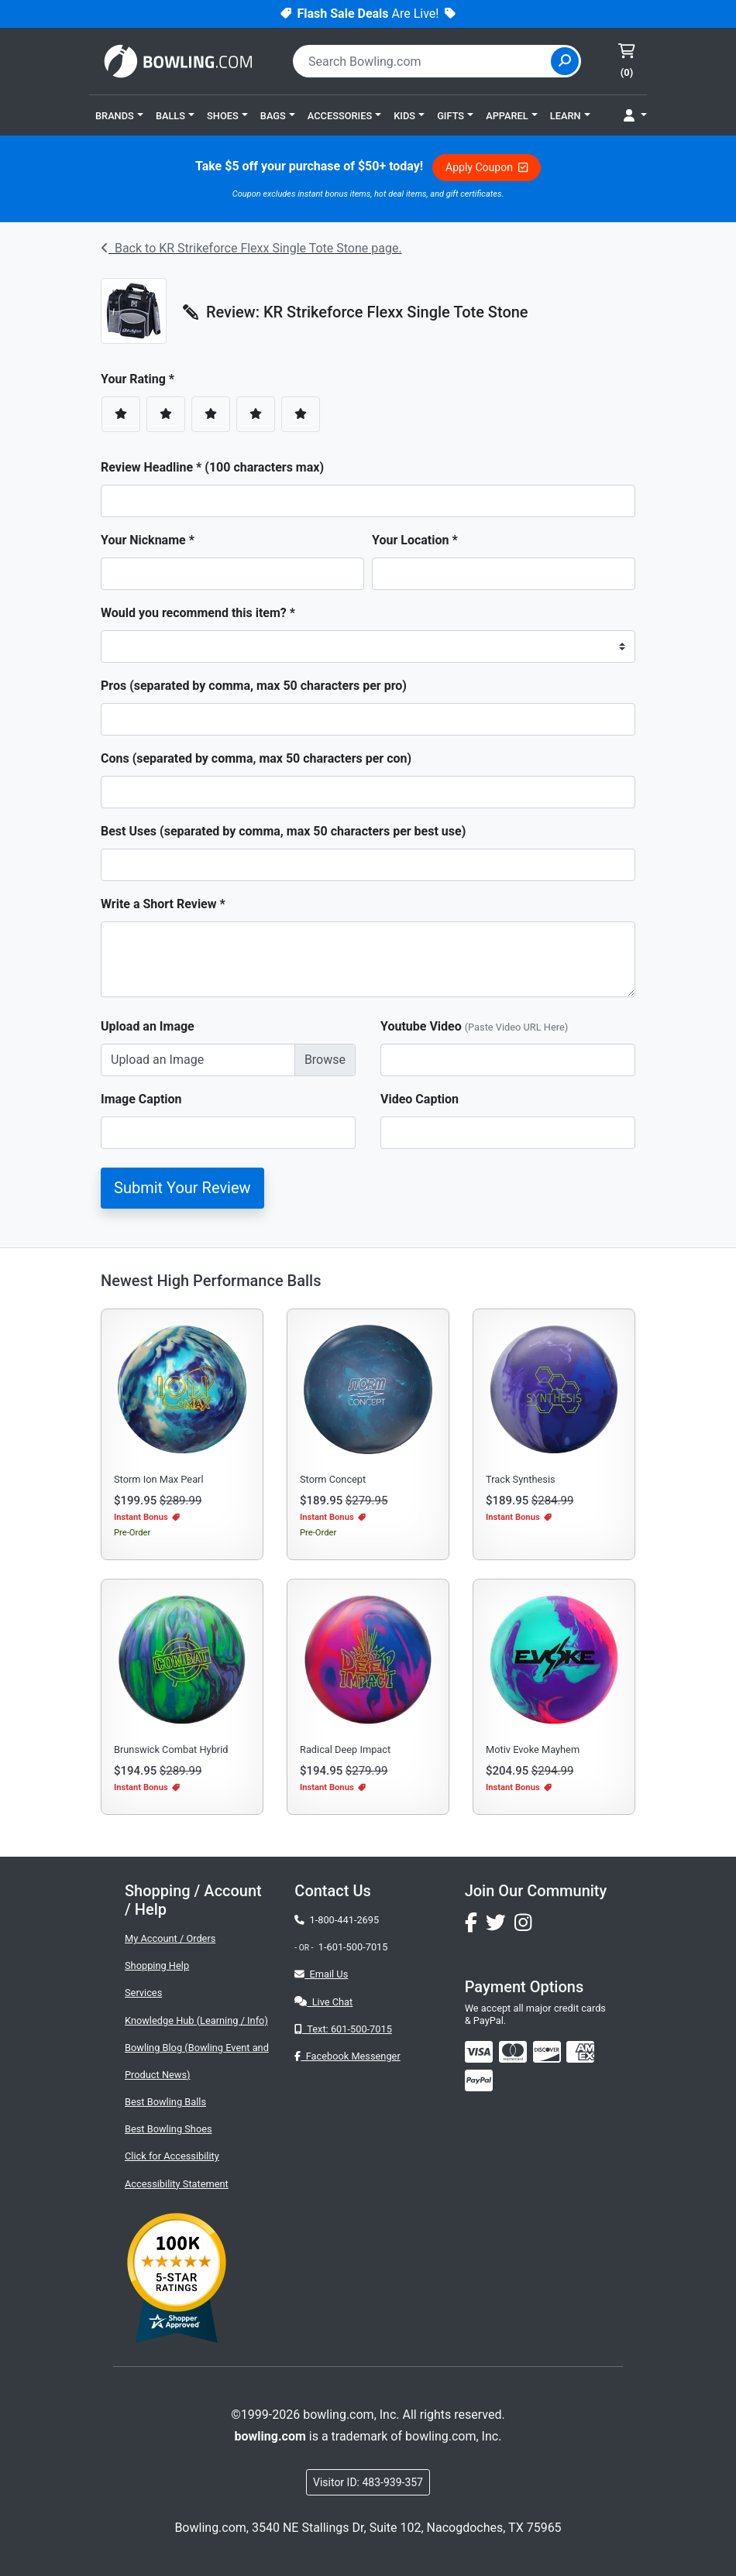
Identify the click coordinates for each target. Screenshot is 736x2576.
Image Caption (141, 1099)
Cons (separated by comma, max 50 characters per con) (256, 758)
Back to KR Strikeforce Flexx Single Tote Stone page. (251, 248)
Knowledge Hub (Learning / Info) (196, 2020)
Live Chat (323, 2002)
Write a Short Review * (163, 904)
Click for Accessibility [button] (172, 2156)
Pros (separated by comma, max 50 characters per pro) (254, 685)
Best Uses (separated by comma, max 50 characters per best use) (283, 831)
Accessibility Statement (177, 2184)
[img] (479, 2080)
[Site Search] (565, 61)
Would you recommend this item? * (198, 612)
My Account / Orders (170, 1938)
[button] (119, 115)
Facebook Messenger (347, 2056)
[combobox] (424, 61)
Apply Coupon (486, 167)
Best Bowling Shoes (168, 2129)
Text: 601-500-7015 (343, 2029)
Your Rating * (142, 379)
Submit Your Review (182, 1187)
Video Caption (419, 1099)
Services (143, 1992)
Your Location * (415, 540)
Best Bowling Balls (165, 2102)
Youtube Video (474, 1026)
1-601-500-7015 (353, 1947)
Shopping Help (157, 1965)
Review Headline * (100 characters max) (212, 467)
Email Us (321, 1974)
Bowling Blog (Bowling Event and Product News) (197, 2061)
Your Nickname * (147, 540)
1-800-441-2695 (336, 1920)
